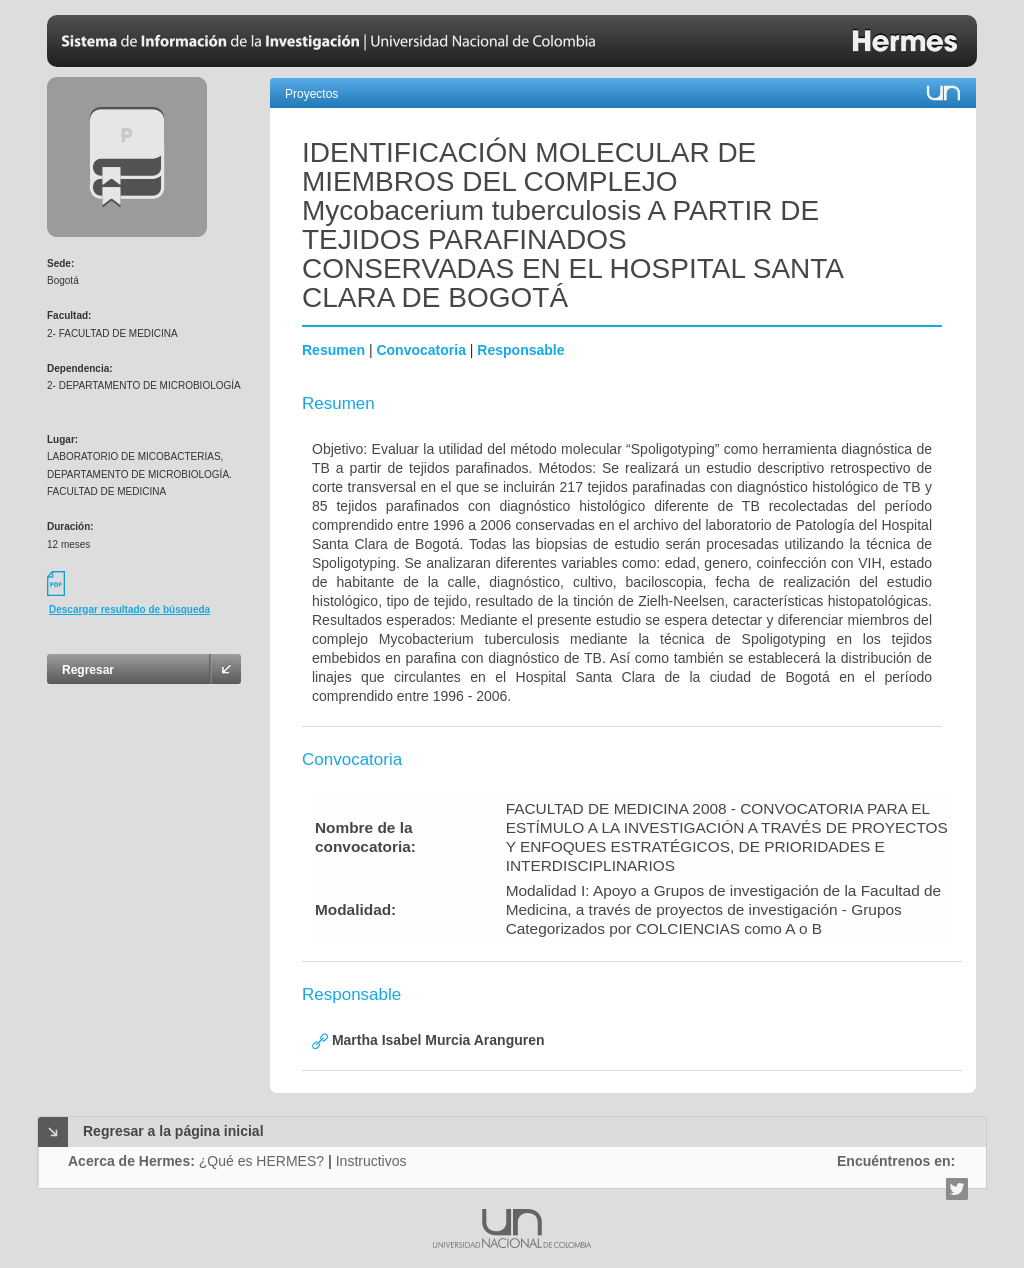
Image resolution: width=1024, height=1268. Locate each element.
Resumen (333, 350)
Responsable (520, 350)
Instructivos (371, 1161)
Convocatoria (420, 350)
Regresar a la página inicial (173, 1131)
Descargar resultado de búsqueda (129, 609)
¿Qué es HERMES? (261, 1161)
